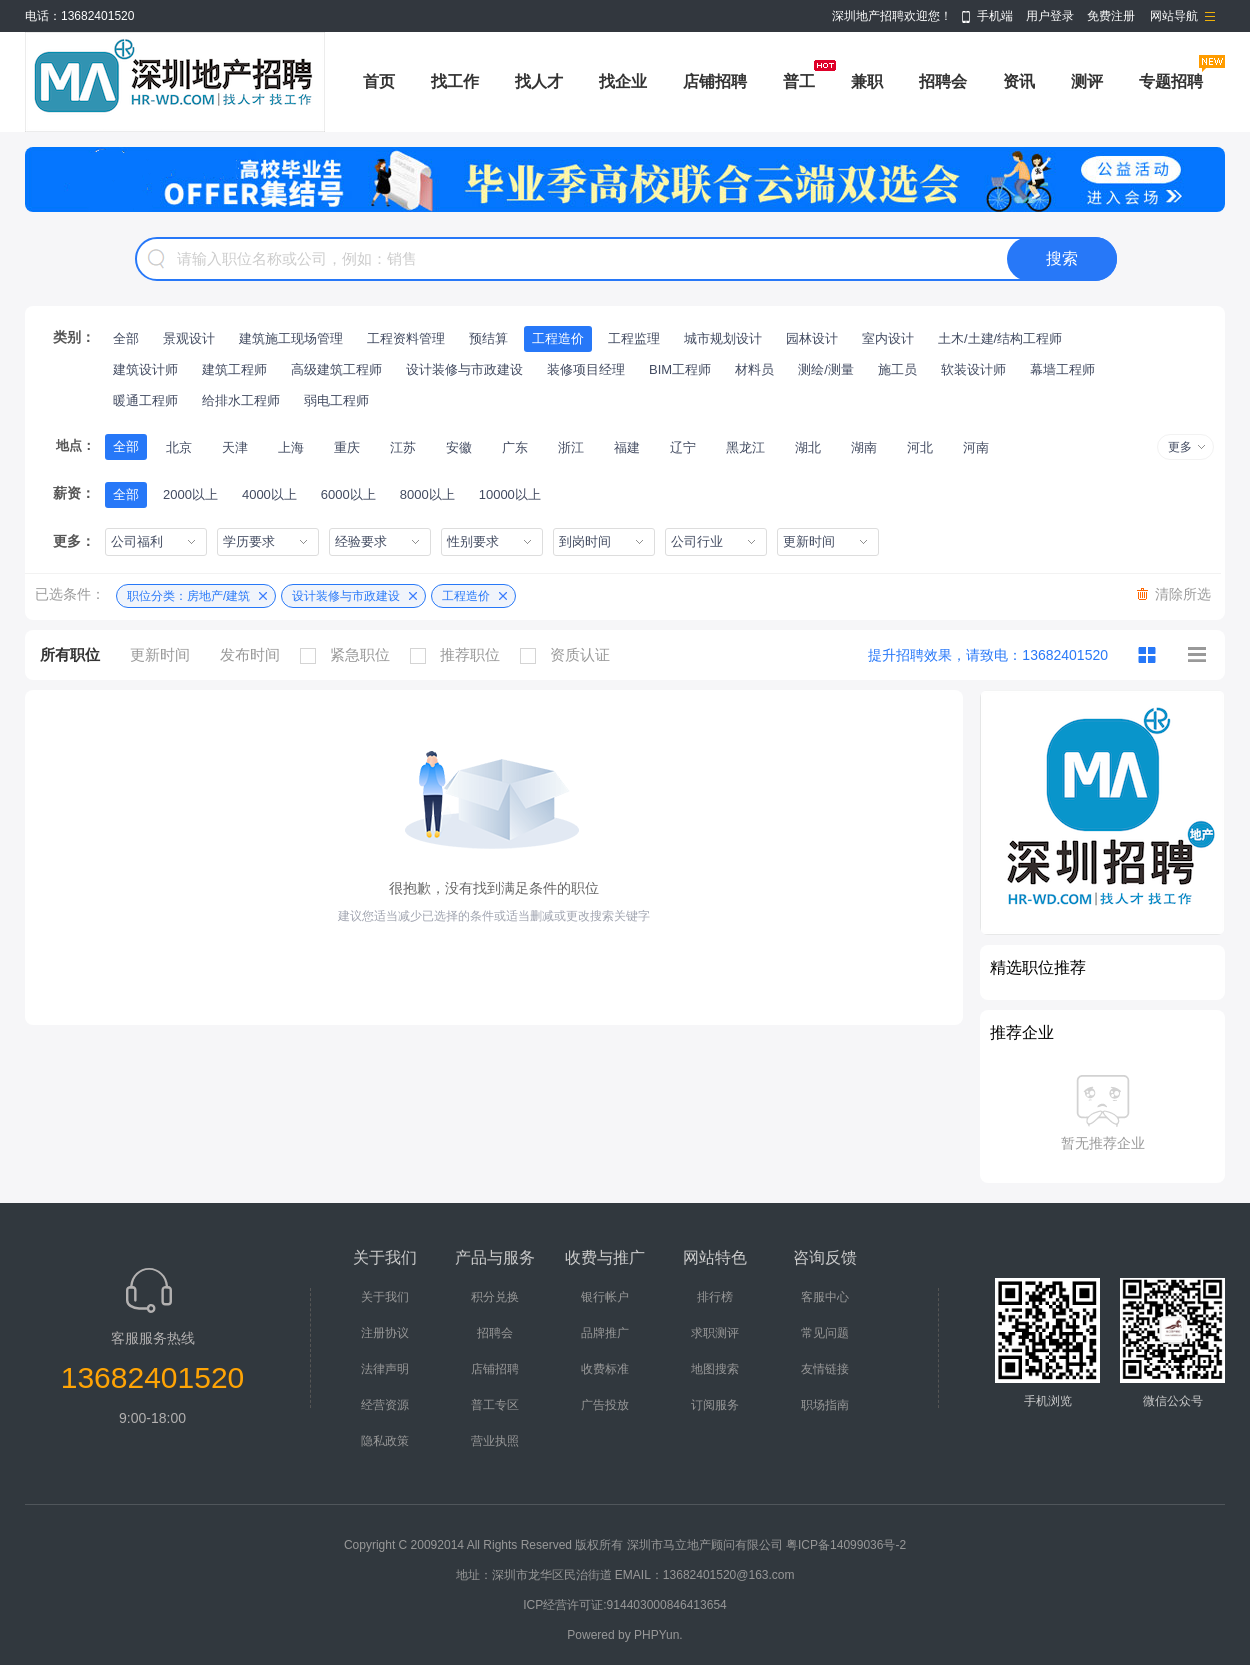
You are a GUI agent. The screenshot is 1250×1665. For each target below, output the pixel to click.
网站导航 (1174, 16)
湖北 (808, 447)
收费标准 (605, 1369)
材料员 (754, 369)
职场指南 (825, 1405)
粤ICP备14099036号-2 (846, 1545)
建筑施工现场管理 (291, 338)
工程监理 (634, 338)
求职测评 (715, 1333)
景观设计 (189, 338)
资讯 (1019, 81)
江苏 (403, 447)
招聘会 (943, 81)
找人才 (539, 81)
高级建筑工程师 (336, 369)
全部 (126, 338)
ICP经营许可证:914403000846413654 (624, 1605)
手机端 (995, 16)
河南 (976, 447)
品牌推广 (605, 1333)
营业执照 (495, 1441)
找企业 (623, 81)
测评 (1087, 81)
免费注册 (1111, 16)
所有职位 (70, 654)
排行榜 (715, 1297)
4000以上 (269, 494)
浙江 (571, 447)
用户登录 (1050, 16)
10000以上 (510, 494)
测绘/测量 (826, 369)
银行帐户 (605, 1297)
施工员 (897, 369)
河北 (920, 447)
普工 (799, 81)
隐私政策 (385, 1441)
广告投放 (605, 1405)
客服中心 (825, 1297)
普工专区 (495, 1405)
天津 (235, 447)
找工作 (455, 81)
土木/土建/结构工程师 (1000, 338)
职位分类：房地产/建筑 (188, 596)
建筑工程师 (234, 369)
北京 (179, 447)
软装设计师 (973, 369)
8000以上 (427, 494)
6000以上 (348, 494)
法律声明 (385, 1369)
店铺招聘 (715, 81)
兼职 (867, 81)
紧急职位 (350, 655)
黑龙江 (745, 447)
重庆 (347, 447)
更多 (1180, 447)
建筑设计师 (145, 369)
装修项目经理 (586, 369)
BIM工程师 (680, 369)
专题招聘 (1171, 81)
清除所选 (1183, 594)
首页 (379, 81)
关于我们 (385, 1297)
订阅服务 (715, 1405)
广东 (515, 447)
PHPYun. (658, 1635)
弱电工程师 (336, 400)
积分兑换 (495, 1297)
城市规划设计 (723, 338)
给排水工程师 (241, 400)
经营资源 (385, 1405)
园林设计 (812, 338)
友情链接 (825, 1369)
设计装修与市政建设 (464, 369)
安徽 (459, 447)
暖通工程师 (145, 400)
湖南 (864, 447)
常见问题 (825, 1333)
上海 (291, 447)
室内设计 (888, 338)
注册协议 (385, 1333)
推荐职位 (460, 655)
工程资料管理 (406, 338)
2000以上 (190, 494)
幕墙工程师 (1062, 369)
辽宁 (683, 447)
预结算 (488, 338)
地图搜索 (715, 1369)
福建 (627, 447)
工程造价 (558, 338)
